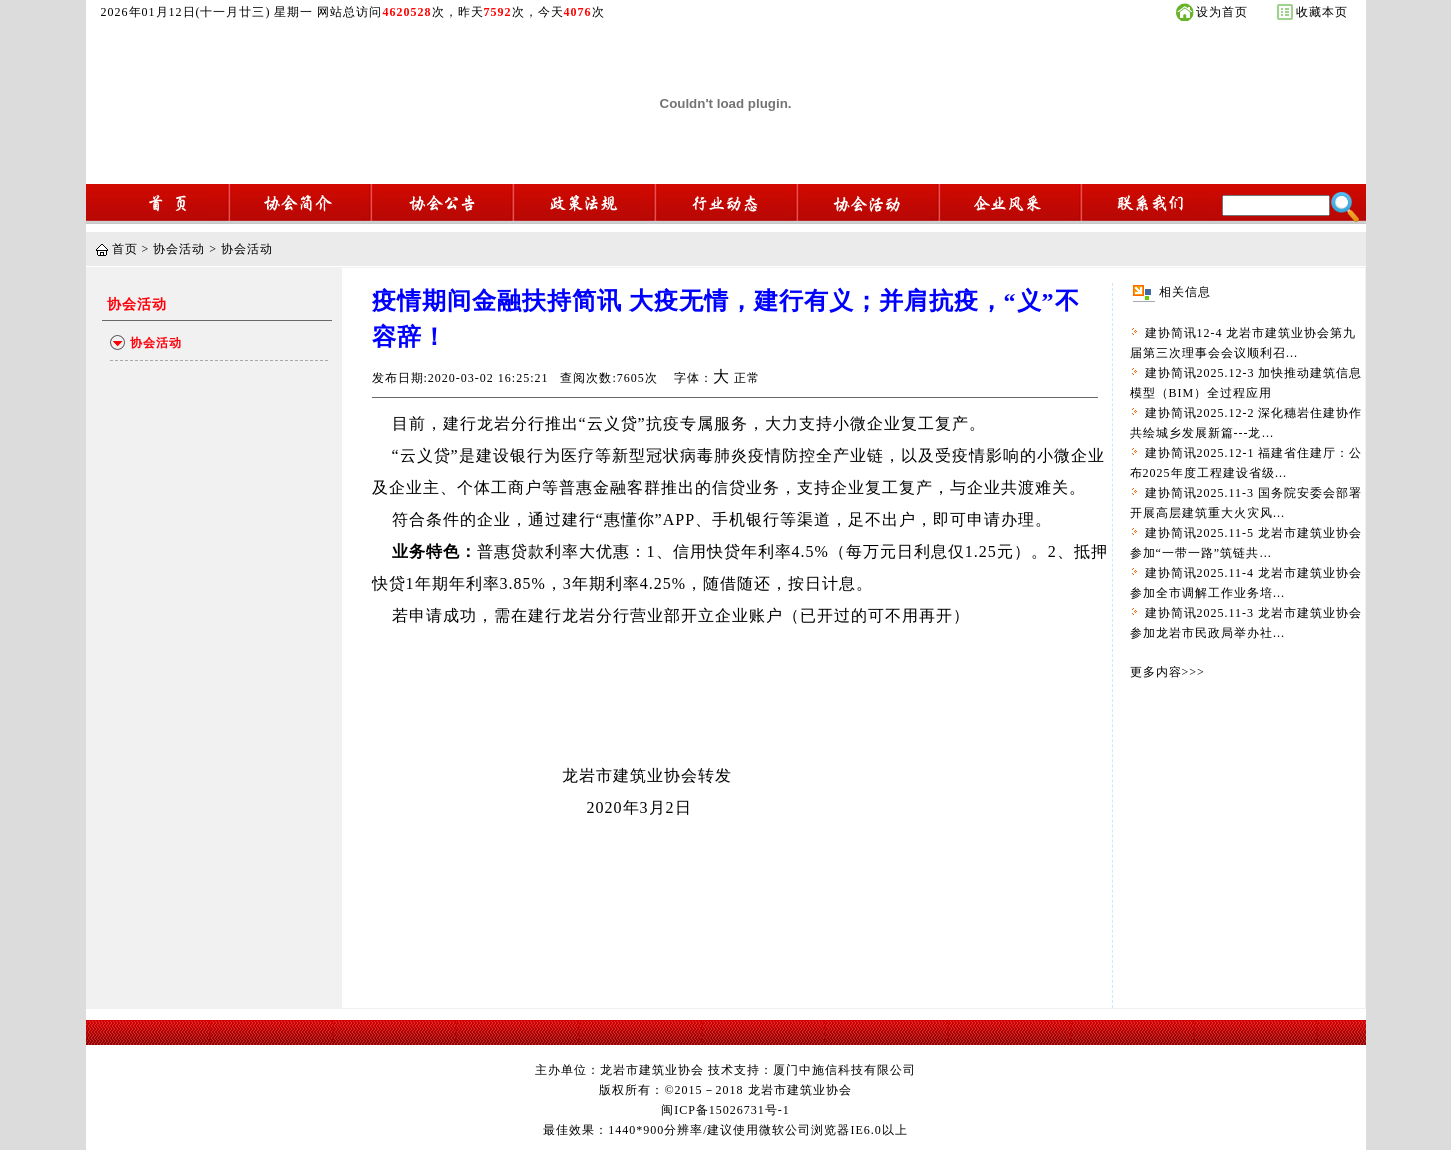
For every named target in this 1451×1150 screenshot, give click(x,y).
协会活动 (179, 249)
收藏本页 (1322, 12)
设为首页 (1222, 12)
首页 (125, 249)
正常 (747, 378)
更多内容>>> (1167, 672)
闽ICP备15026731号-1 (725, 1110)
